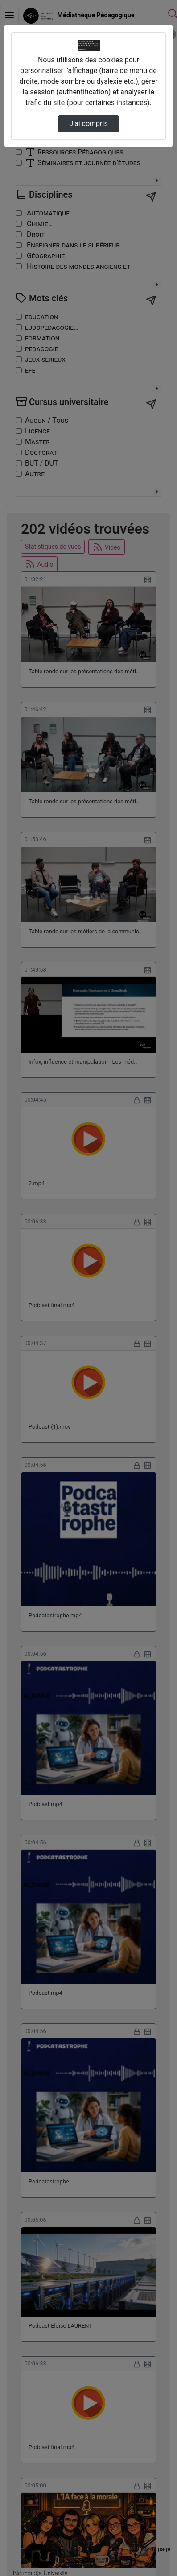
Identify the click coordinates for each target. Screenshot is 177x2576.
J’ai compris (88, 123)
